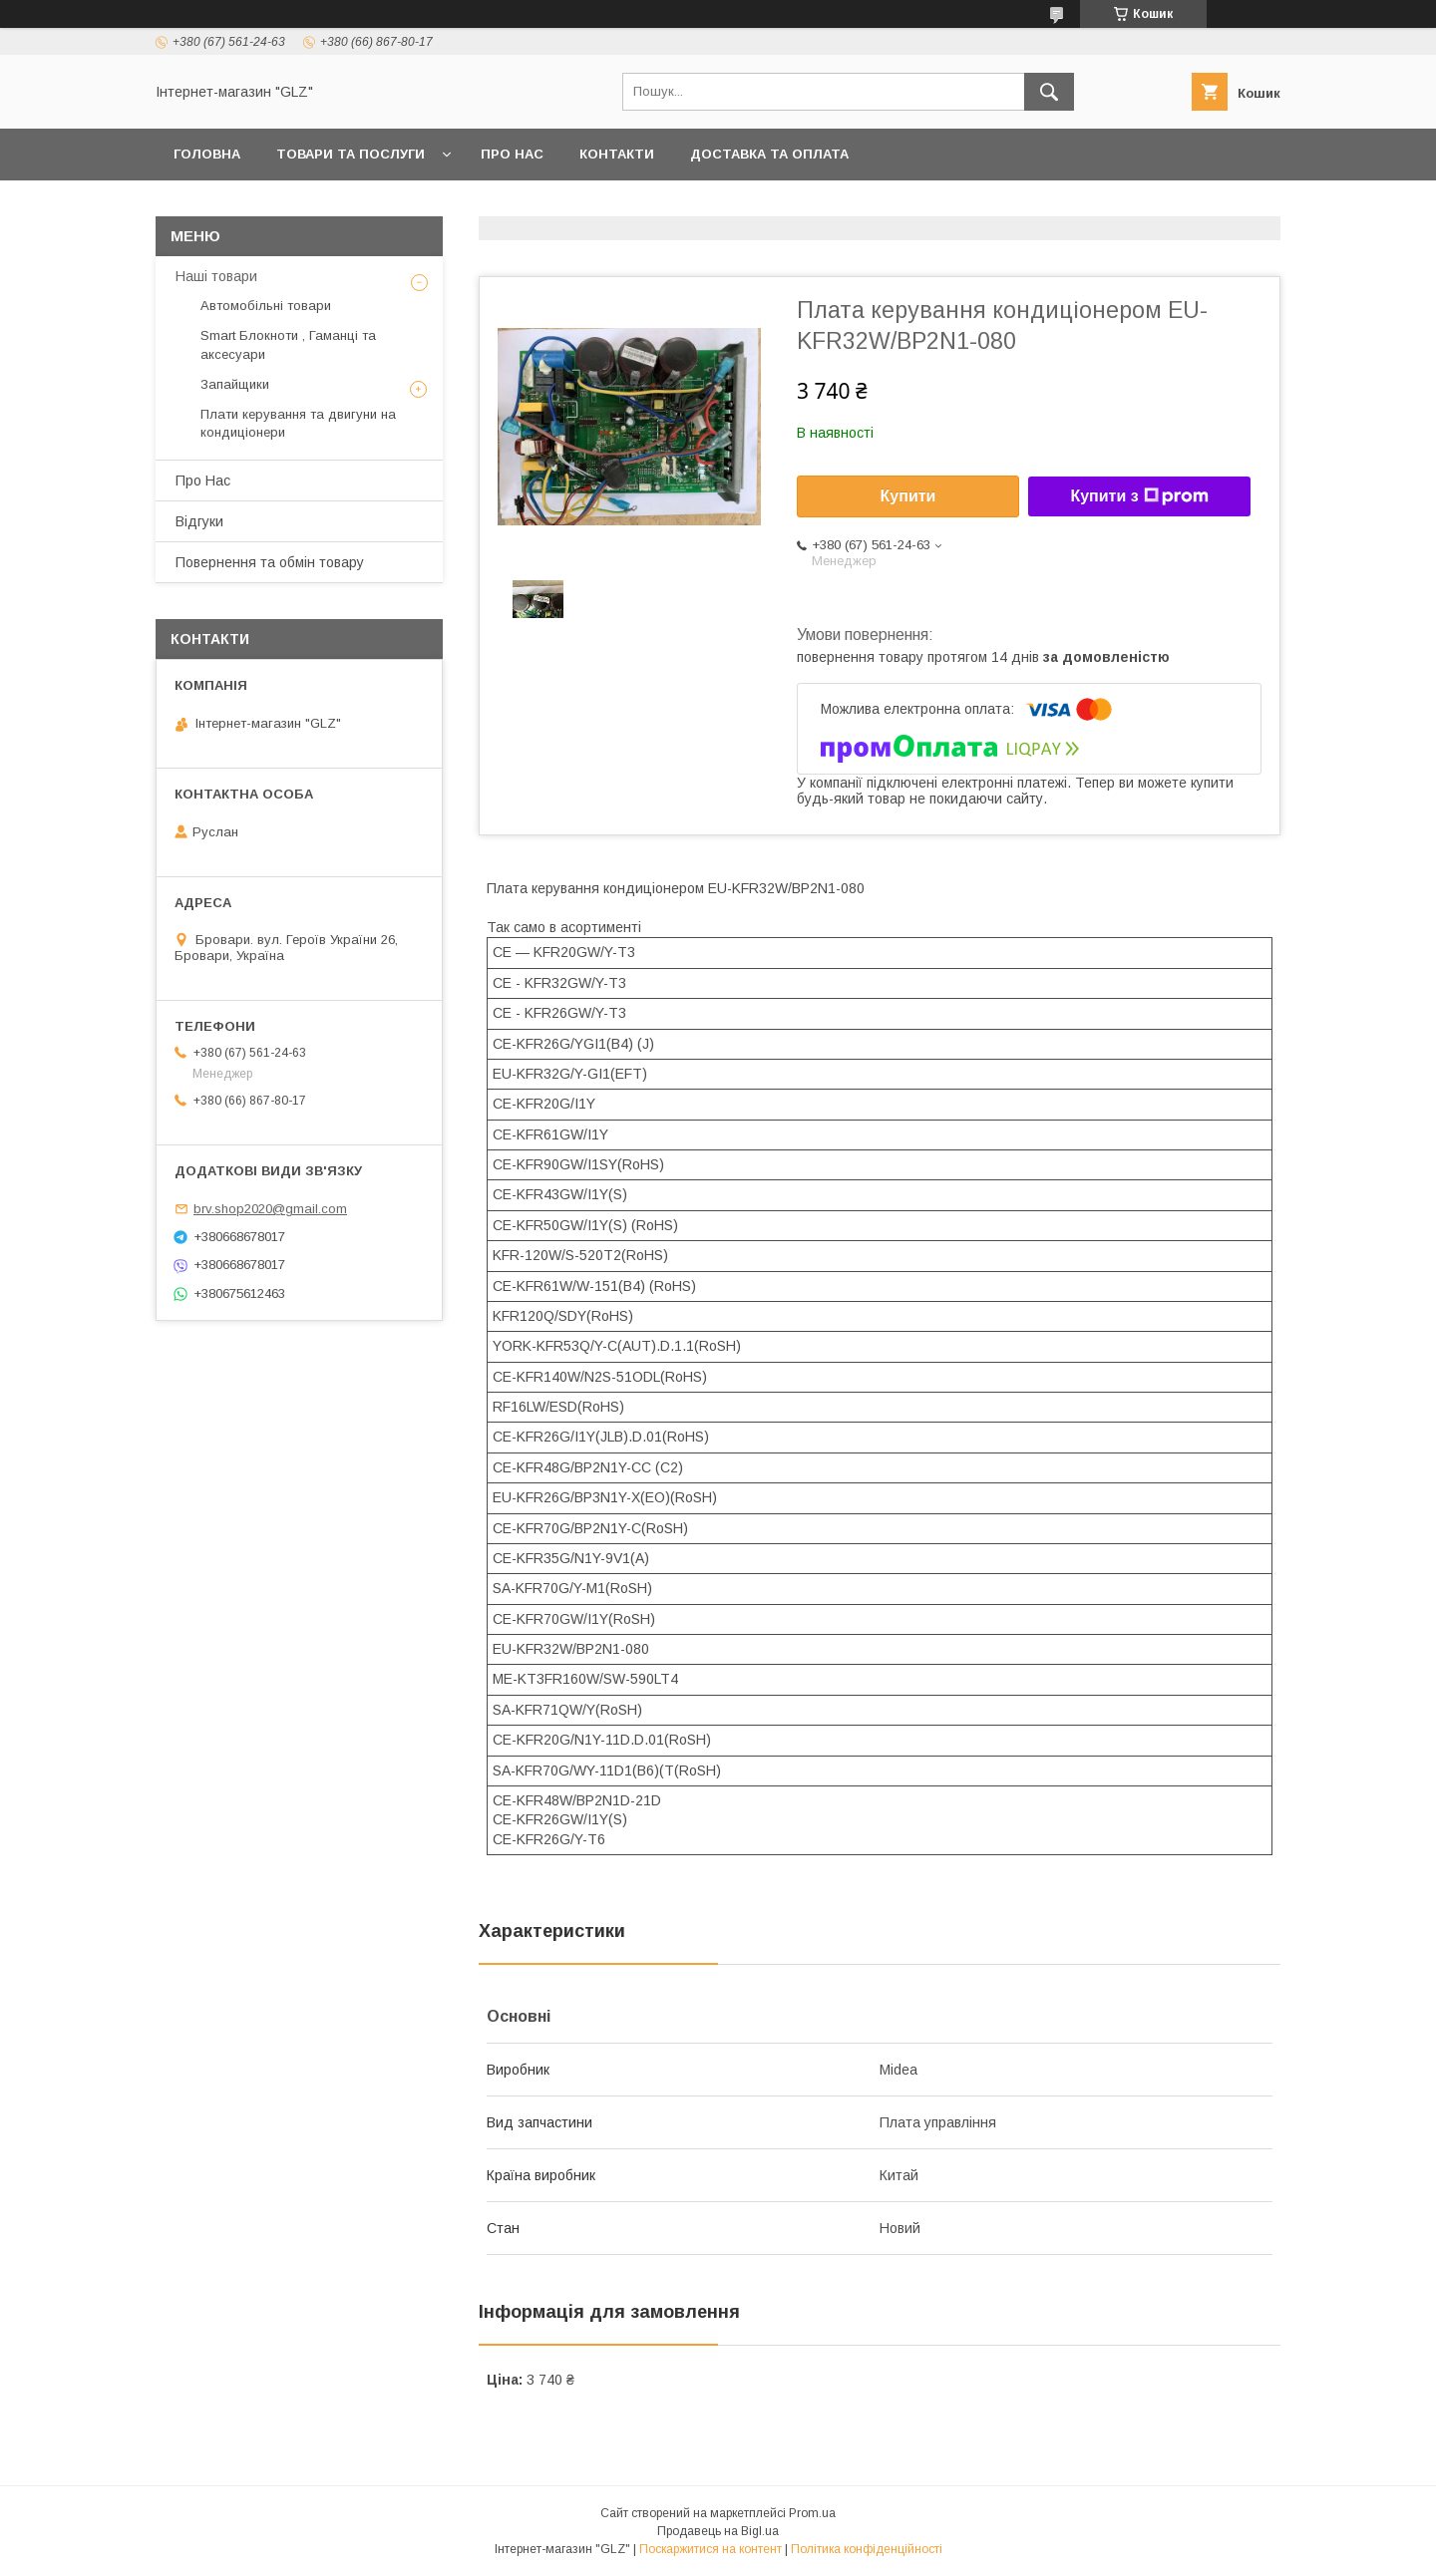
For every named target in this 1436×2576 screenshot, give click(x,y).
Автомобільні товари (265, 305)
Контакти (616, 154)
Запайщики (234, 384)
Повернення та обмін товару (270, 562)
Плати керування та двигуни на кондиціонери (298, 423)
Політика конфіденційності (866, 2549)
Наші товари (216, 276)
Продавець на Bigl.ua (718, 2531)
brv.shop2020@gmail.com (270, 1208)
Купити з (1139, 496)
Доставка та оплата (769, 154)
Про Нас (512, 154)
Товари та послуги (350, 154)
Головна (207, 154)
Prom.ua (812, 2513)
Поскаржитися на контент (710, 2549)
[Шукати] (1049, 92)
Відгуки (199, 521)
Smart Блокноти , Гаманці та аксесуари (288, 344)
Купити (908, 495)
